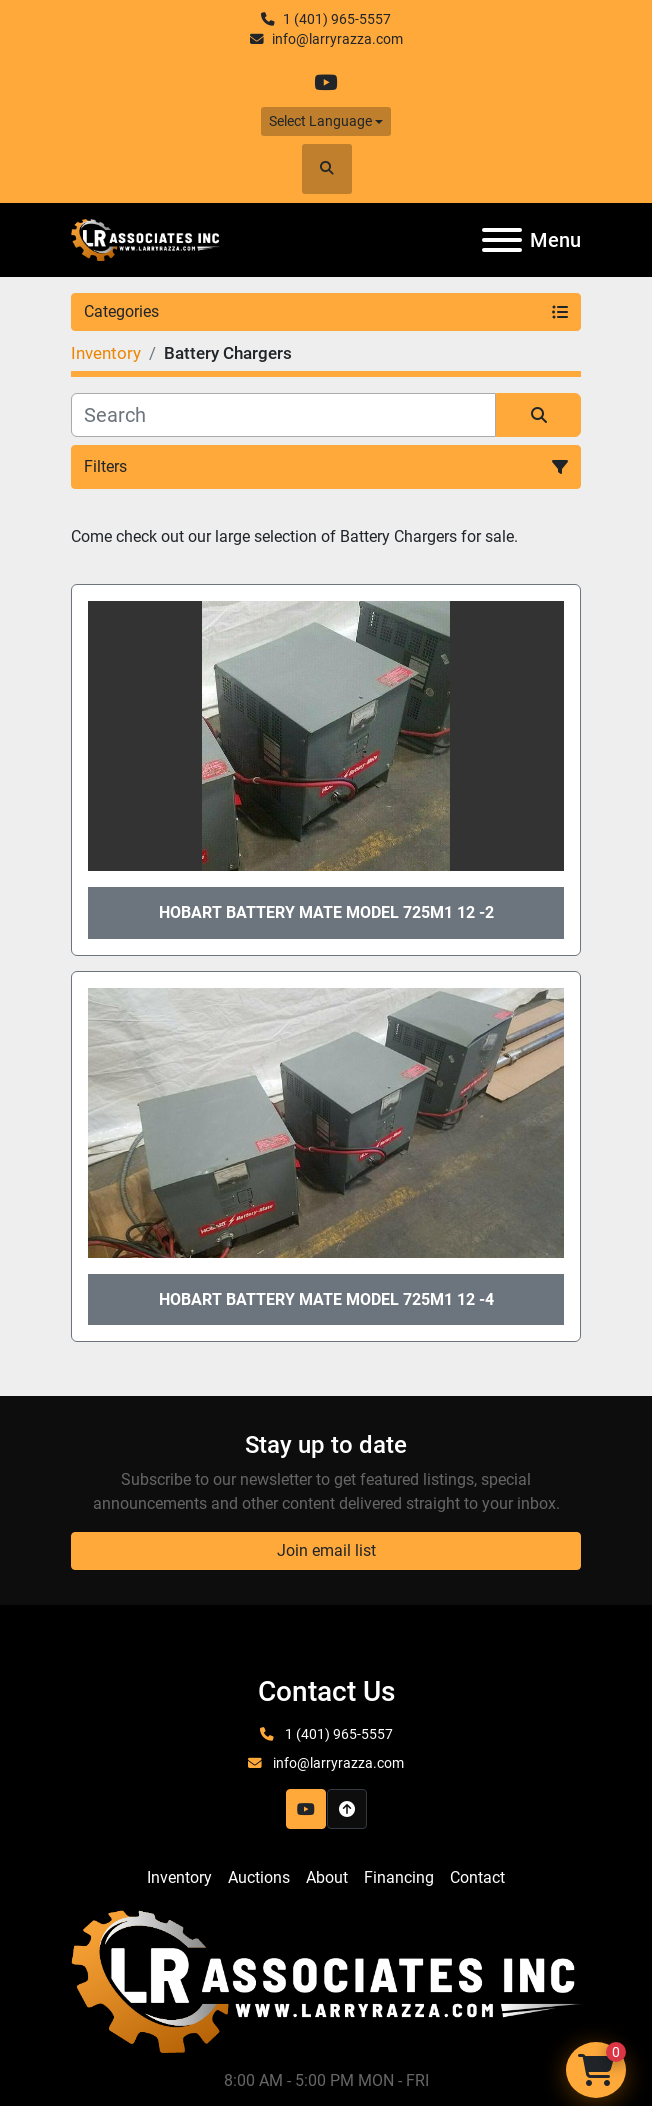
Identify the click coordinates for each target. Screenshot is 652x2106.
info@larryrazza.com (337, 39)
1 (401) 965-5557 (337, 19)
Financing (399, 1877)
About (327, 1877)
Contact (477, 1877)
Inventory (179, 1877)
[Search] (283, 415)
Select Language (320, 121)
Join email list (326, 1550)
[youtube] (325, 82)
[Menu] (502, 240)
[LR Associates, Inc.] (326, 1980)
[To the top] (347, 1809)
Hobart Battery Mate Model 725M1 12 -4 (326, 1299)
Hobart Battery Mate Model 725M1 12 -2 (326, 912)
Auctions (259, 1877)
